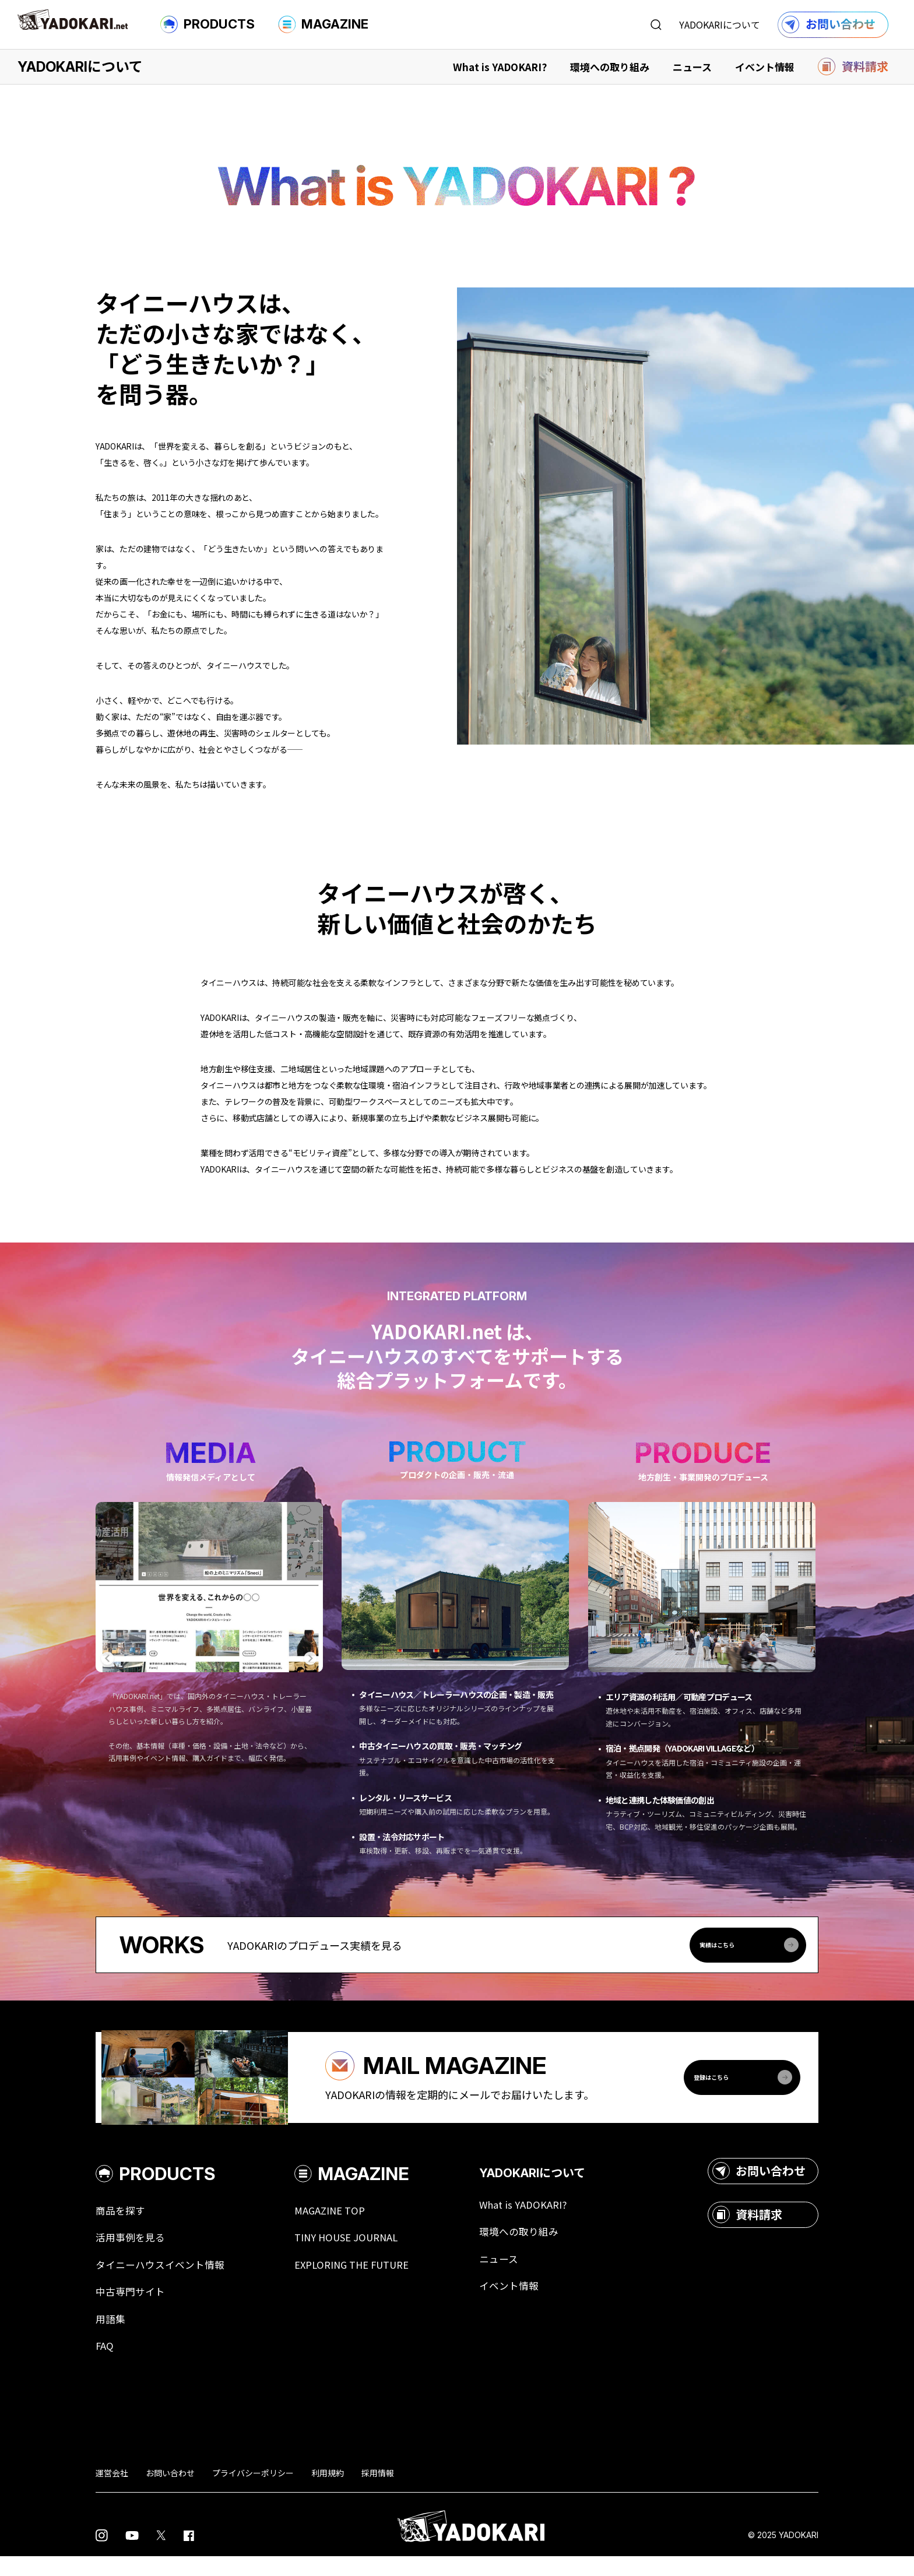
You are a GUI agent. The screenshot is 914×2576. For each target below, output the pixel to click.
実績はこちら (749, 1945)
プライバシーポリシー (253, 2492)
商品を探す (122, 2225)
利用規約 (327, 2492)
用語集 (111, 2337)
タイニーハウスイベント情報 (164, 2281)
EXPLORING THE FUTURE (364, 2281)
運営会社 (112, 2492)
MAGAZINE (323, 24)
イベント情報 (765, 66)
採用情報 (377, 2492)
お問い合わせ (759, 2185)
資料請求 (747, 2229)
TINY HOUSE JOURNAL (357, 2253)
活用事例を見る (132, 2253)
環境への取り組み (609, 66)
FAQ (105, 2365)
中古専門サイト (132, 2309)
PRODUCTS (207, 24)
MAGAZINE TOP (339, 2225)
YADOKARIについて (719, 24)
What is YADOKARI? (500, 66)
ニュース (692, 66)
